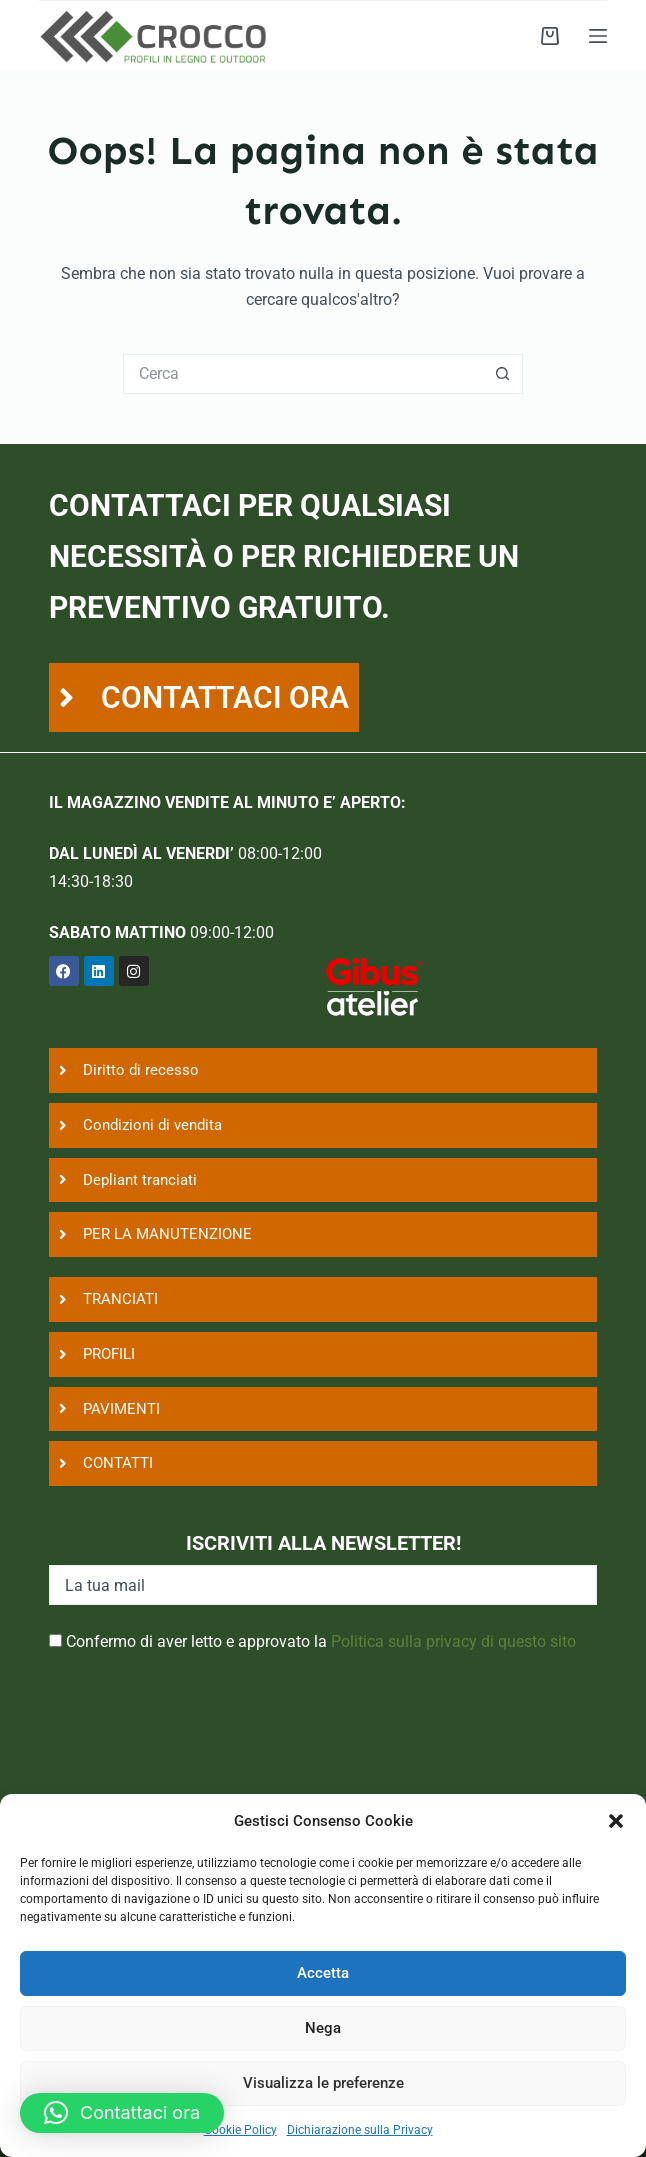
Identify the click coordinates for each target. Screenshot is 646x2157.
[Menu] (598, 36)
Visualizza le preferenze (323, 2083)
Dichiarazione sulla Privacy (360, 2130)
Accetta (323, 1973)
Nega (323, 2028)
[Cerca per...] (303, 374)
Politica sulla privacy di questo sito (453, 1641)
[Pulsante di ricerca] (503, 374)
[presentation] (201, 1742)
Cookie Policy (240, 2130)
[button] (616, 1821)
